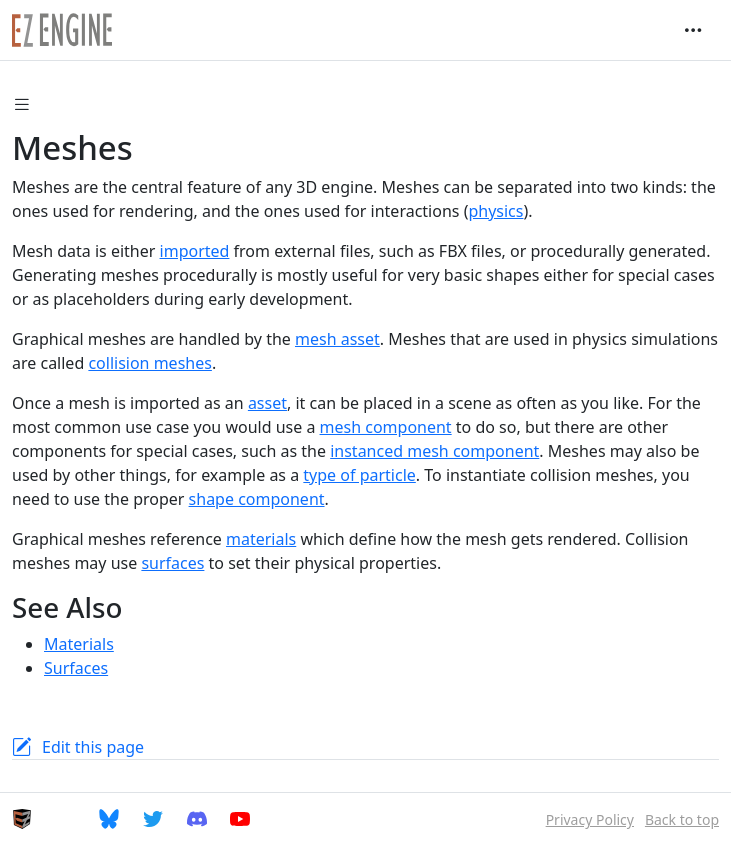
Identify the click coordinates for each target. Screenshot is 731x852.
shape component (257, 499)
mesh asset (337, 339)
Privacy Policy (590, 819)
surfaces (172, 563)
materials (261, 539)
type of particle (359, 475)
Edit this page (93, 747)
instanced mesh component (434, 451)
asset (267, 403)
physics (495, 211)
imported (195, 251)
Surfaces (76, 668)
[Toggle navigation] (693, 30)
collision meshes (150, 363)
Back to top (682, 819)
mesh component (386, 427)
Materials (79, 644)
